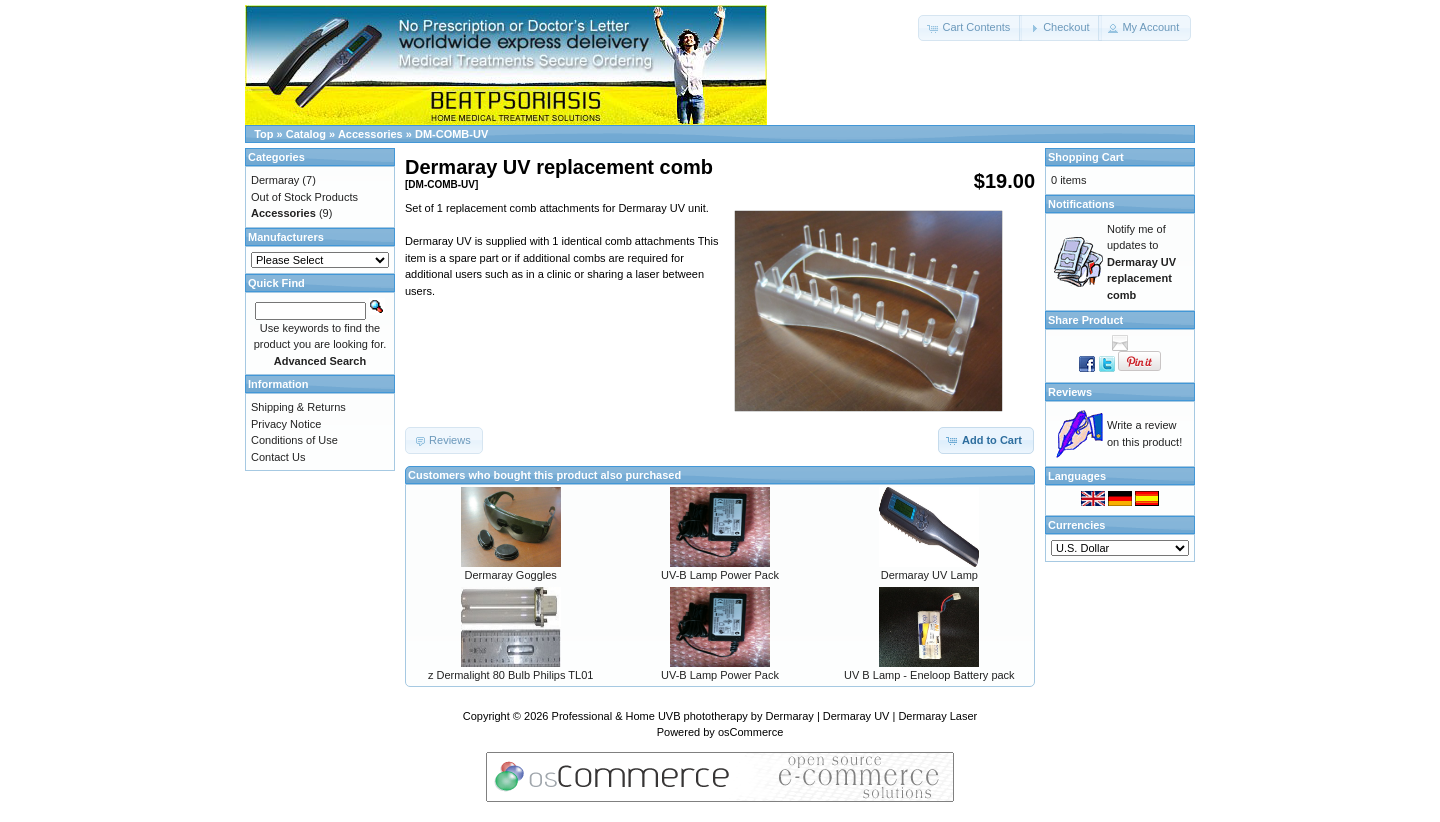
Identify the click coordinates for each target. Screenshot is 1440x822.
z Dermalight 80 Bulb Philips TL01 (511, 675)
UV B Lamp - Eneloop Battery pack (929, 675)
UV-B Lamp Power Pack (720, 575)
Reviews (1070, 392)
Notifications (1081, 204)
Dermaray (275, 180)
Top (263, 134)
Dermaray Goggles (511, 575)
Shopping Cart (1086, 157)
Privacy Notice (286, 424)
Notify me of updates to (1141, 262)
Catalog (306, 134)
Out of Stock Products (304, 197)
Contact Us (278, 457)
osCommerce (750, 732)
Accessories (370, 134)
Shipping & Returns (298, 407)
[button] (970, 28)
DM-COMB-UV (451, 134)
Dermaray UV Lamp (929, 575)
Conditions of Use (294, 440)
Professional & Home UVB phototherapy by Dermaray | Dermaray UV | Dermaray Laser (765, 716)
